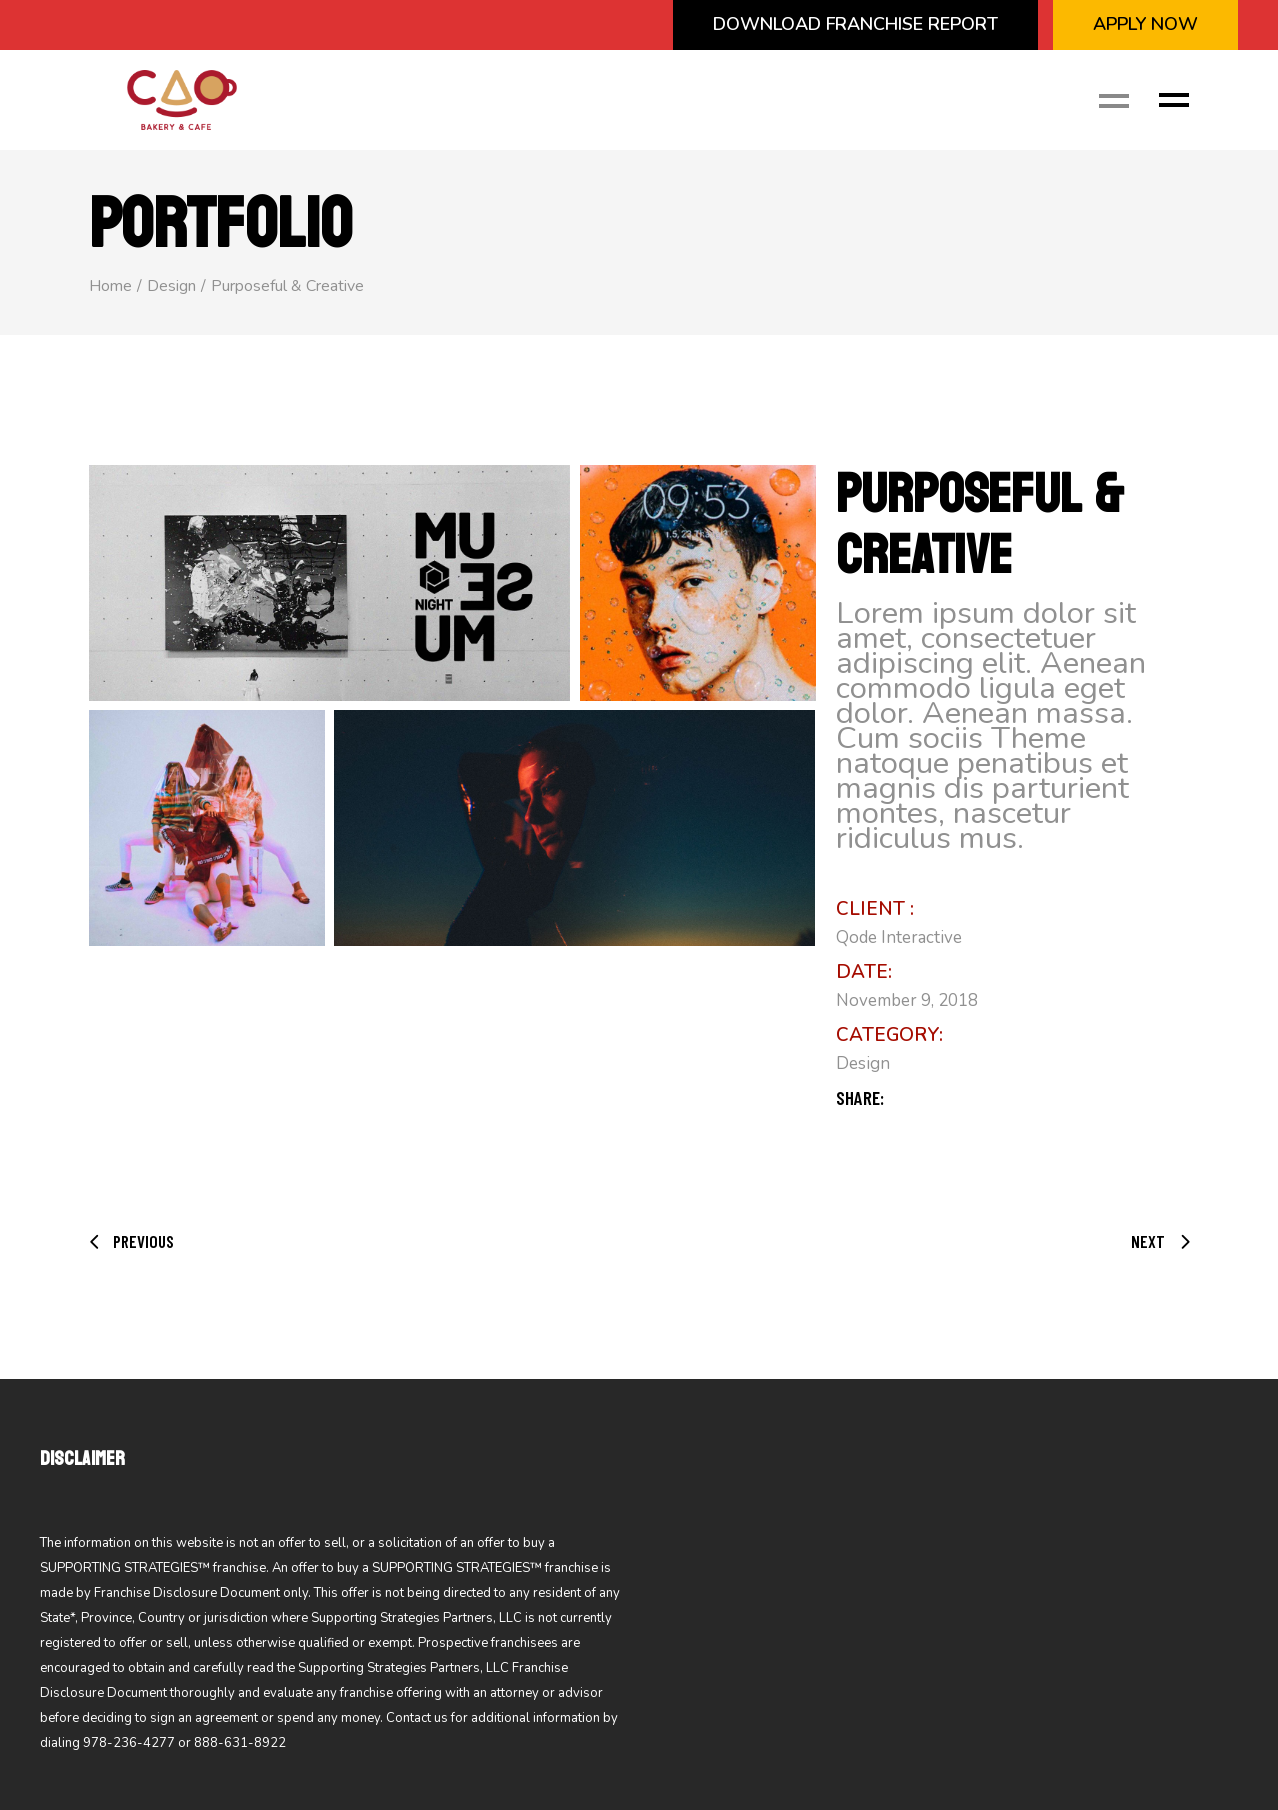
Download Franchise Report (855, 24)
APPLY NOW (1145, 24)
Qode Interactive (899, 937)
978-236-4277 (129, 1743)
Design (863, 1063)
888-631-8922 (240, 1743)
